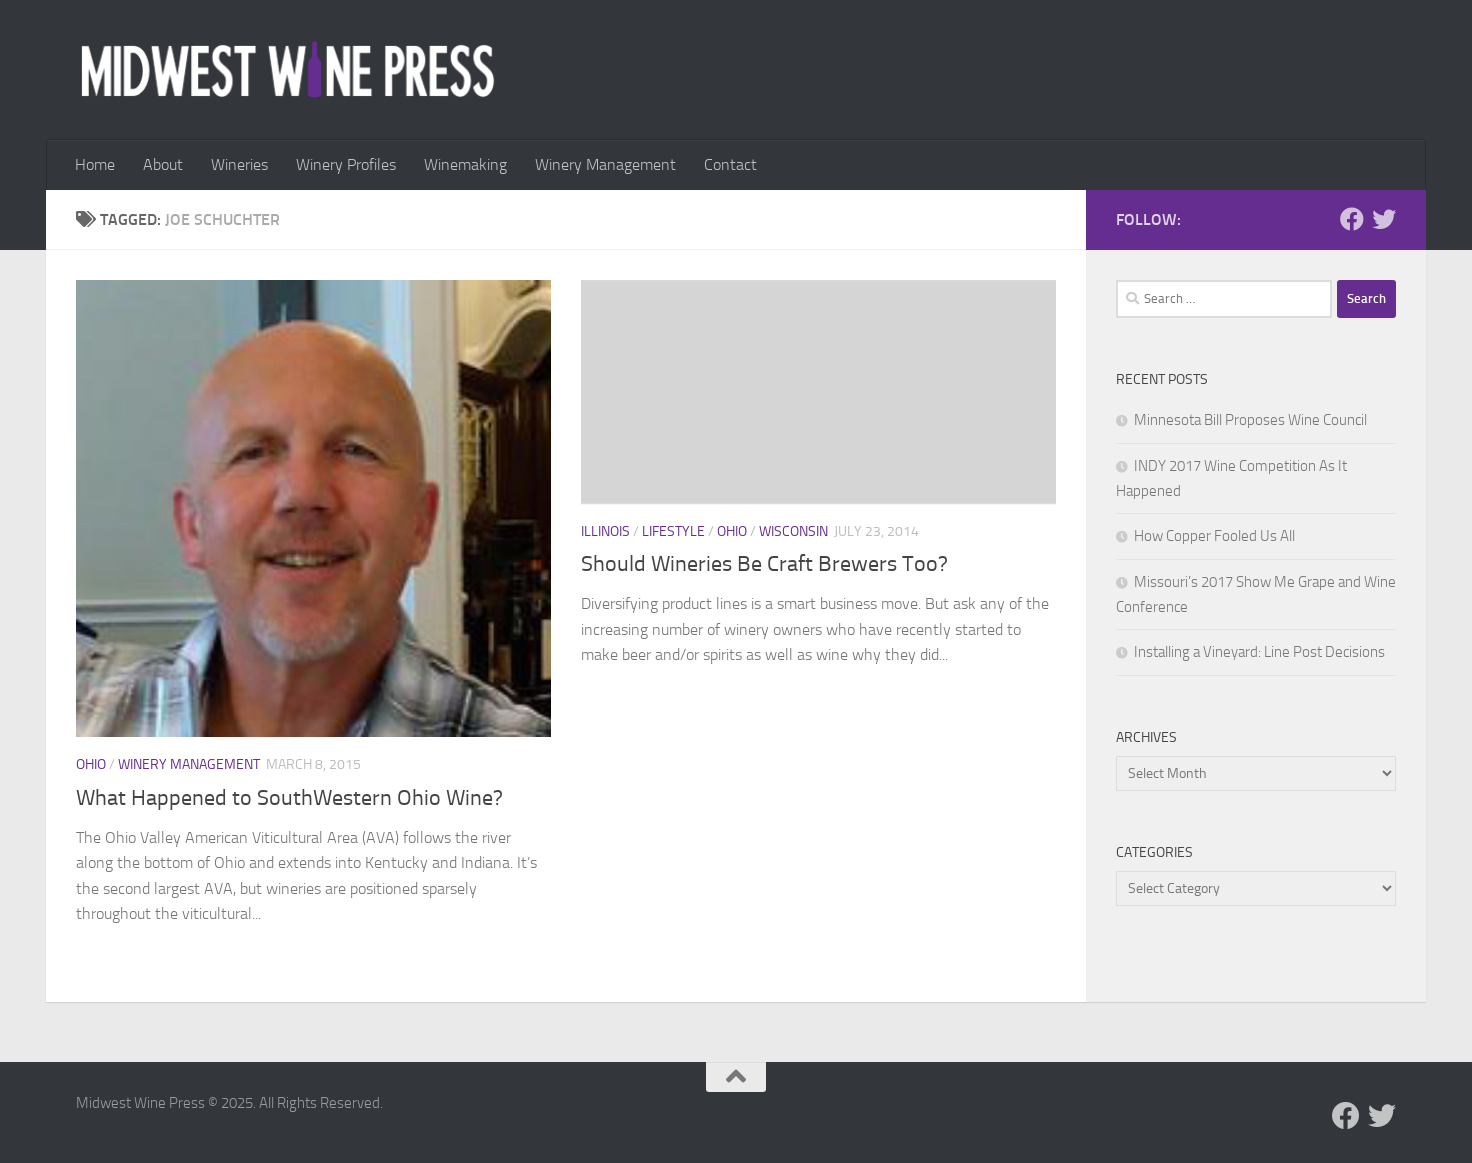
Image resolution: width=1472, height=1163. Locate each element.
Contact (730, 164)
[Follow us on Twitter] (1384, 219)
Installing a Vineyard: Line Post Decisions (1259, 652)
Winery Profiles (346, 164)
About (163, 164)
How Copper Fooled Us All (1214, 536)
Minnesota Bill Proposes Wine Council (1250, 420)
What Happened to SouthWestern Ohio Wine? (289, 798)
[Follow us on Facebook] (1352, 219)
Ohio (91, 764)
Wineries (239, 164)
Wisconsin (793, 531)
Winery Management (605, 164)
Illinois (605, 531)
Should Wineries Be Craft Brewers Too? (764, 564)
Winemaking (465, 164)
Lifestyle (673, 531)
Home (95, 164)
